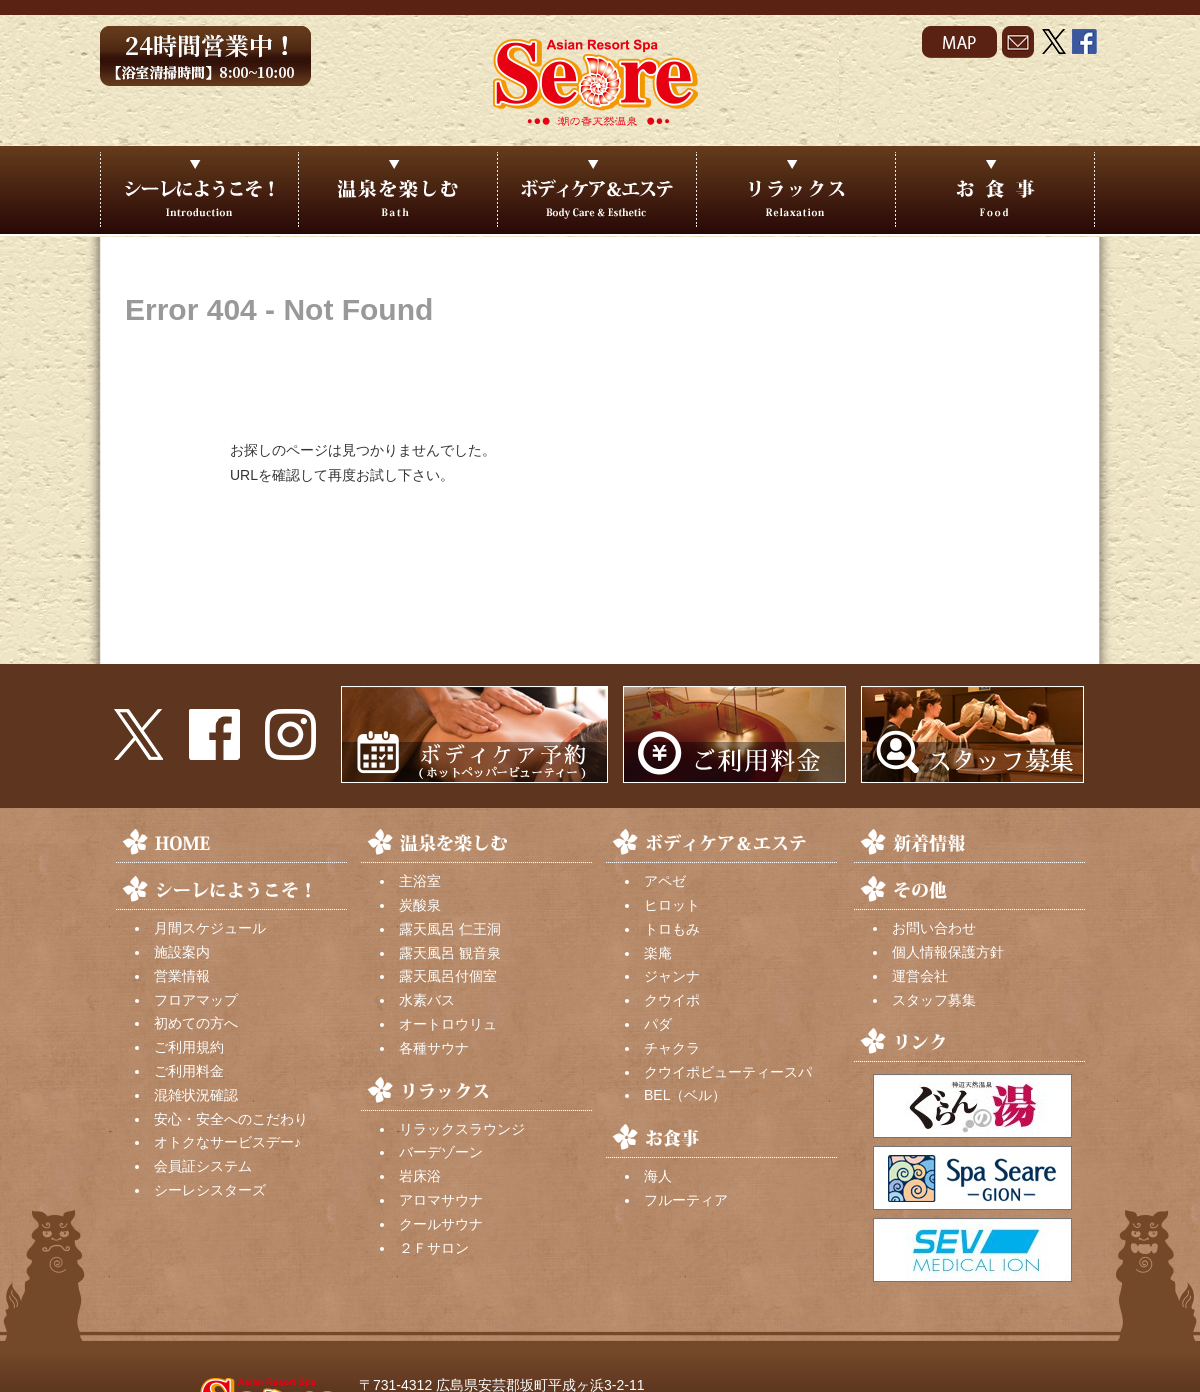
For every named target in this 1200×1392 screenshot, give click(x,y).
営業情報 (182, 976)
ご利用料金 (189, 1071)
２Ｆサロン (434, 1248)
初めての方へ (196, 1023)
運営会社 (920, 976)
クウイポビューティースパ (728, 1072)
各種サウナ (434, 1048)
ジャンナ (672, 976)
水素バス (427, 1000)
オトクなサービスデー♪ (227, 1142)
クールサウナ (441, 1224)
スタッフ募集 (934, 1000)
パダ (658, 1024)
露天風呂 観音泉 (450, 953)
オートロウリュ (448, 1024)
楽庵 (658, 953)
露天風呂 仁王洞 (450, 929)
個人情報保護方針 (948, 952)
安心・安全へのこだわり (231, 1119)
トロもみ (672, 929)
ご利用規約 (189, 1047)
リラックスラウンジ (462, 1129)
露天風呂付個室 (448, 976)
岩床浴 (420, 1176)
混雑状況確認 (196, 1095)
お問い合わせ (934, 928)
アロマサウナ (441, 1200)
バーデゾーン (441, 1152)
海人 (658, 1176)
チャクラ (672, 1048)
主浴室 (420, 881)
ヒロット (672, 905)
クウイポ (672, 1000)
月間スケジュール (210, 928)
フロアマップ (196, 1000)
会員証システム (203, 1166)
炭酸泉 (420, 905)
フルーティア (686, 1200)
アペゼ (665, 881)
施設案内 (182, 952)
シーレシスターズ (210, 1190)
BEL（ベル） (685, 1095)
